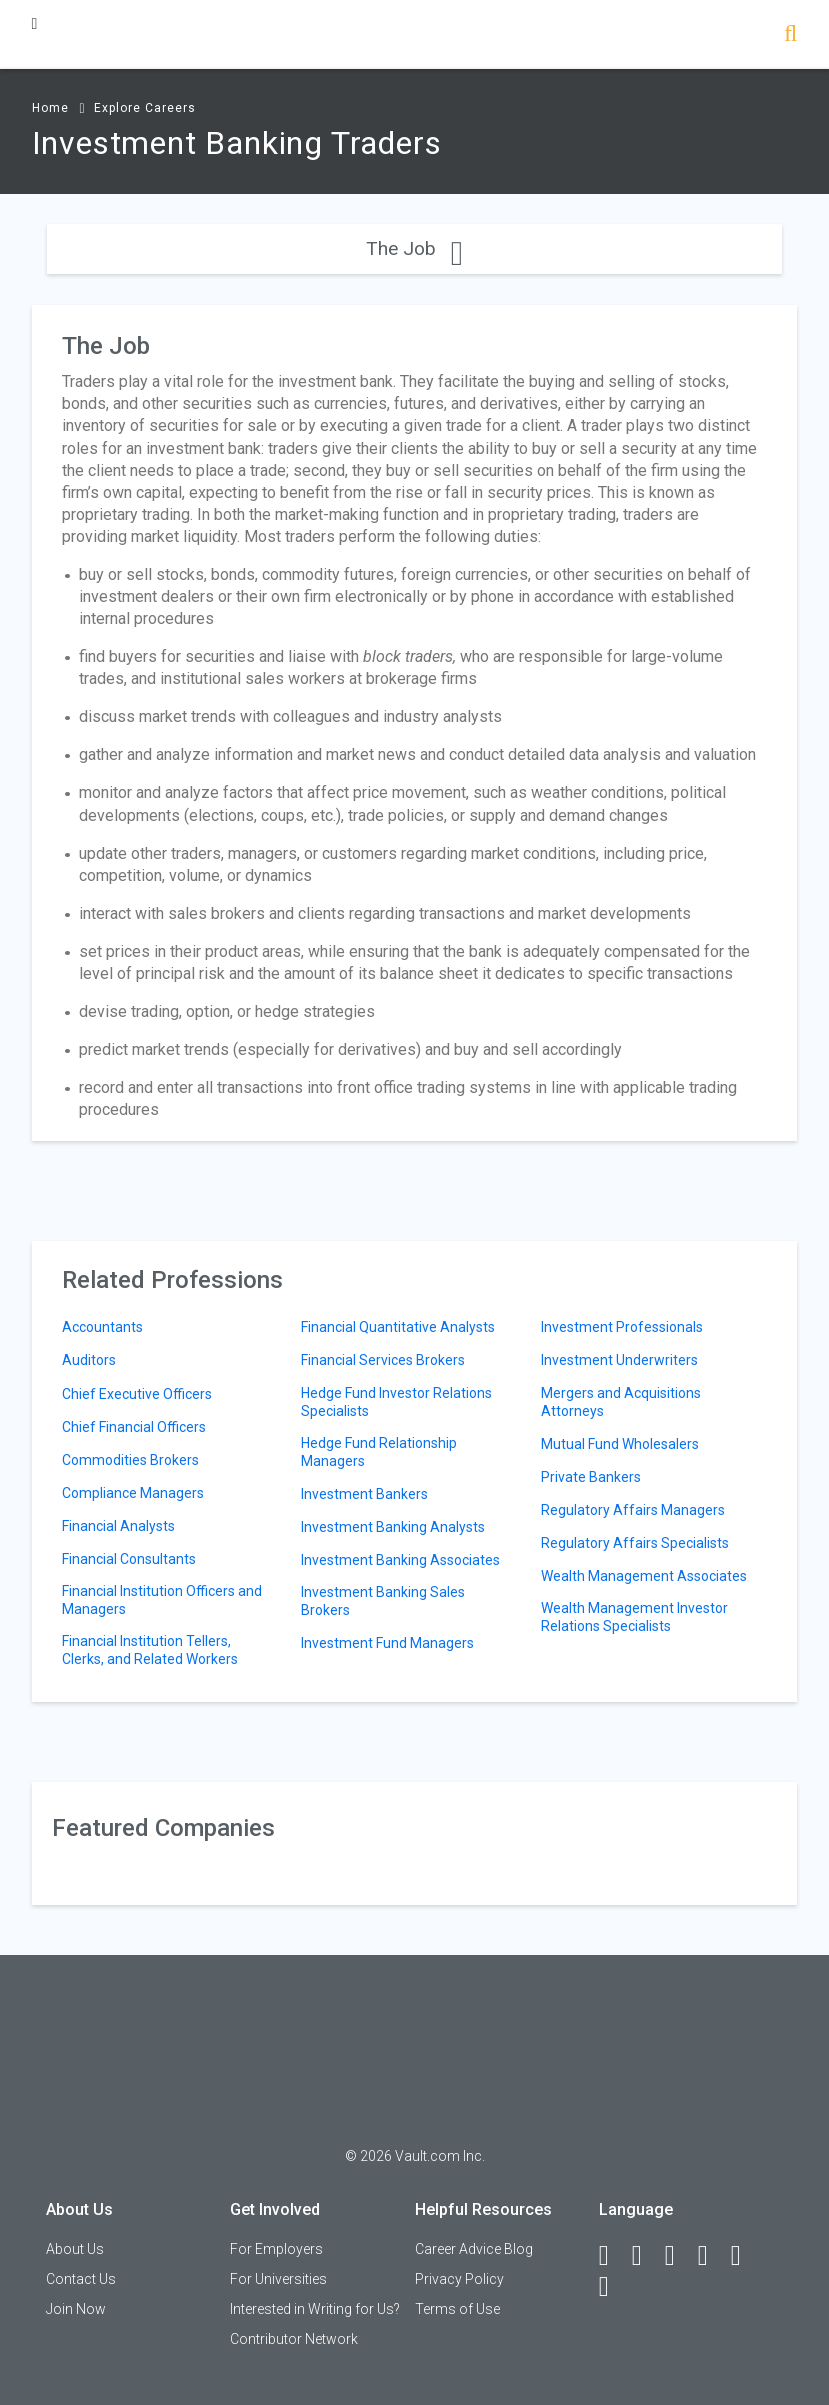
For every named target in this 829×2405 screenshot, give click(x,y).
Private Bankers (591, 1477)
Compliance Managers (133, 1493)
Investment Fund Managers (387, 1643)
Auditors (89, 1360)
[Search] (790, 35)
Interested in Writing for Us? (315, 2309)
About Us (75, 2249)
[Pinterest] (745, 2256)
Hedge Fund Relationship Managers (379, 1452)
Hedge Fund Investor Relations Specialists (396, 1402)
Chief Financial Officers (134, 1427)
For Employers (276, 2249)
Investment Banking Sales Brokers (383, 1601)
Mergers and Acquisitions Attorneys (621, 1402)
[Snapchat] (613, 2287)
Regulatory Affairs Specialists (635, 1543)
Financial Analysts (118, 1526)
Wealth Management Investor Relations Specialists (634, 1617)
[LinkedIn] (646, 2256)
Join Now (76, 2309)
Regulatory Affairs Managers (633, 1510)
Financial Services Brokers (383, 1360)
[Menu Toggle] (35, 23)
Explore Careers (145, 108)
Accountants (102, 1327)
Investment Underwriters (619, 1360)
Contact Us (81, 2279)
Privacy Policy (459, 2279)
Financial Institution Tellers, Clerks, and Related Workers (150, 1650)
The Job (414, 248)
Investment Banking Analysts (393, 1527)
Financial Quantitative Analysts (398, 1327)
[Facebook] (613, 2256)
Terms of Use (457, 2309)
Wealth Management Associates (644, 1576)
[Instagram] (712, 2256)
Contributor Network (294, 2339)
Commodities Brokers (130, 1460)
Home (50, 108)
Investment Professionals (622, 1327)
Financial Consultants (129, 1559)
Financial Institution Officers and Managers (162, 1600)
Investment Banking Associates (400, 1560)
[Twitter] (679, 2256)
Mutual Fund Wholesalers (620, 1444)
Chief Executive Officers (137, 1394)
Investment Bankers (364, 1494)
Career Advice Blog (474, 2249)
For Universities (278, 2279)
